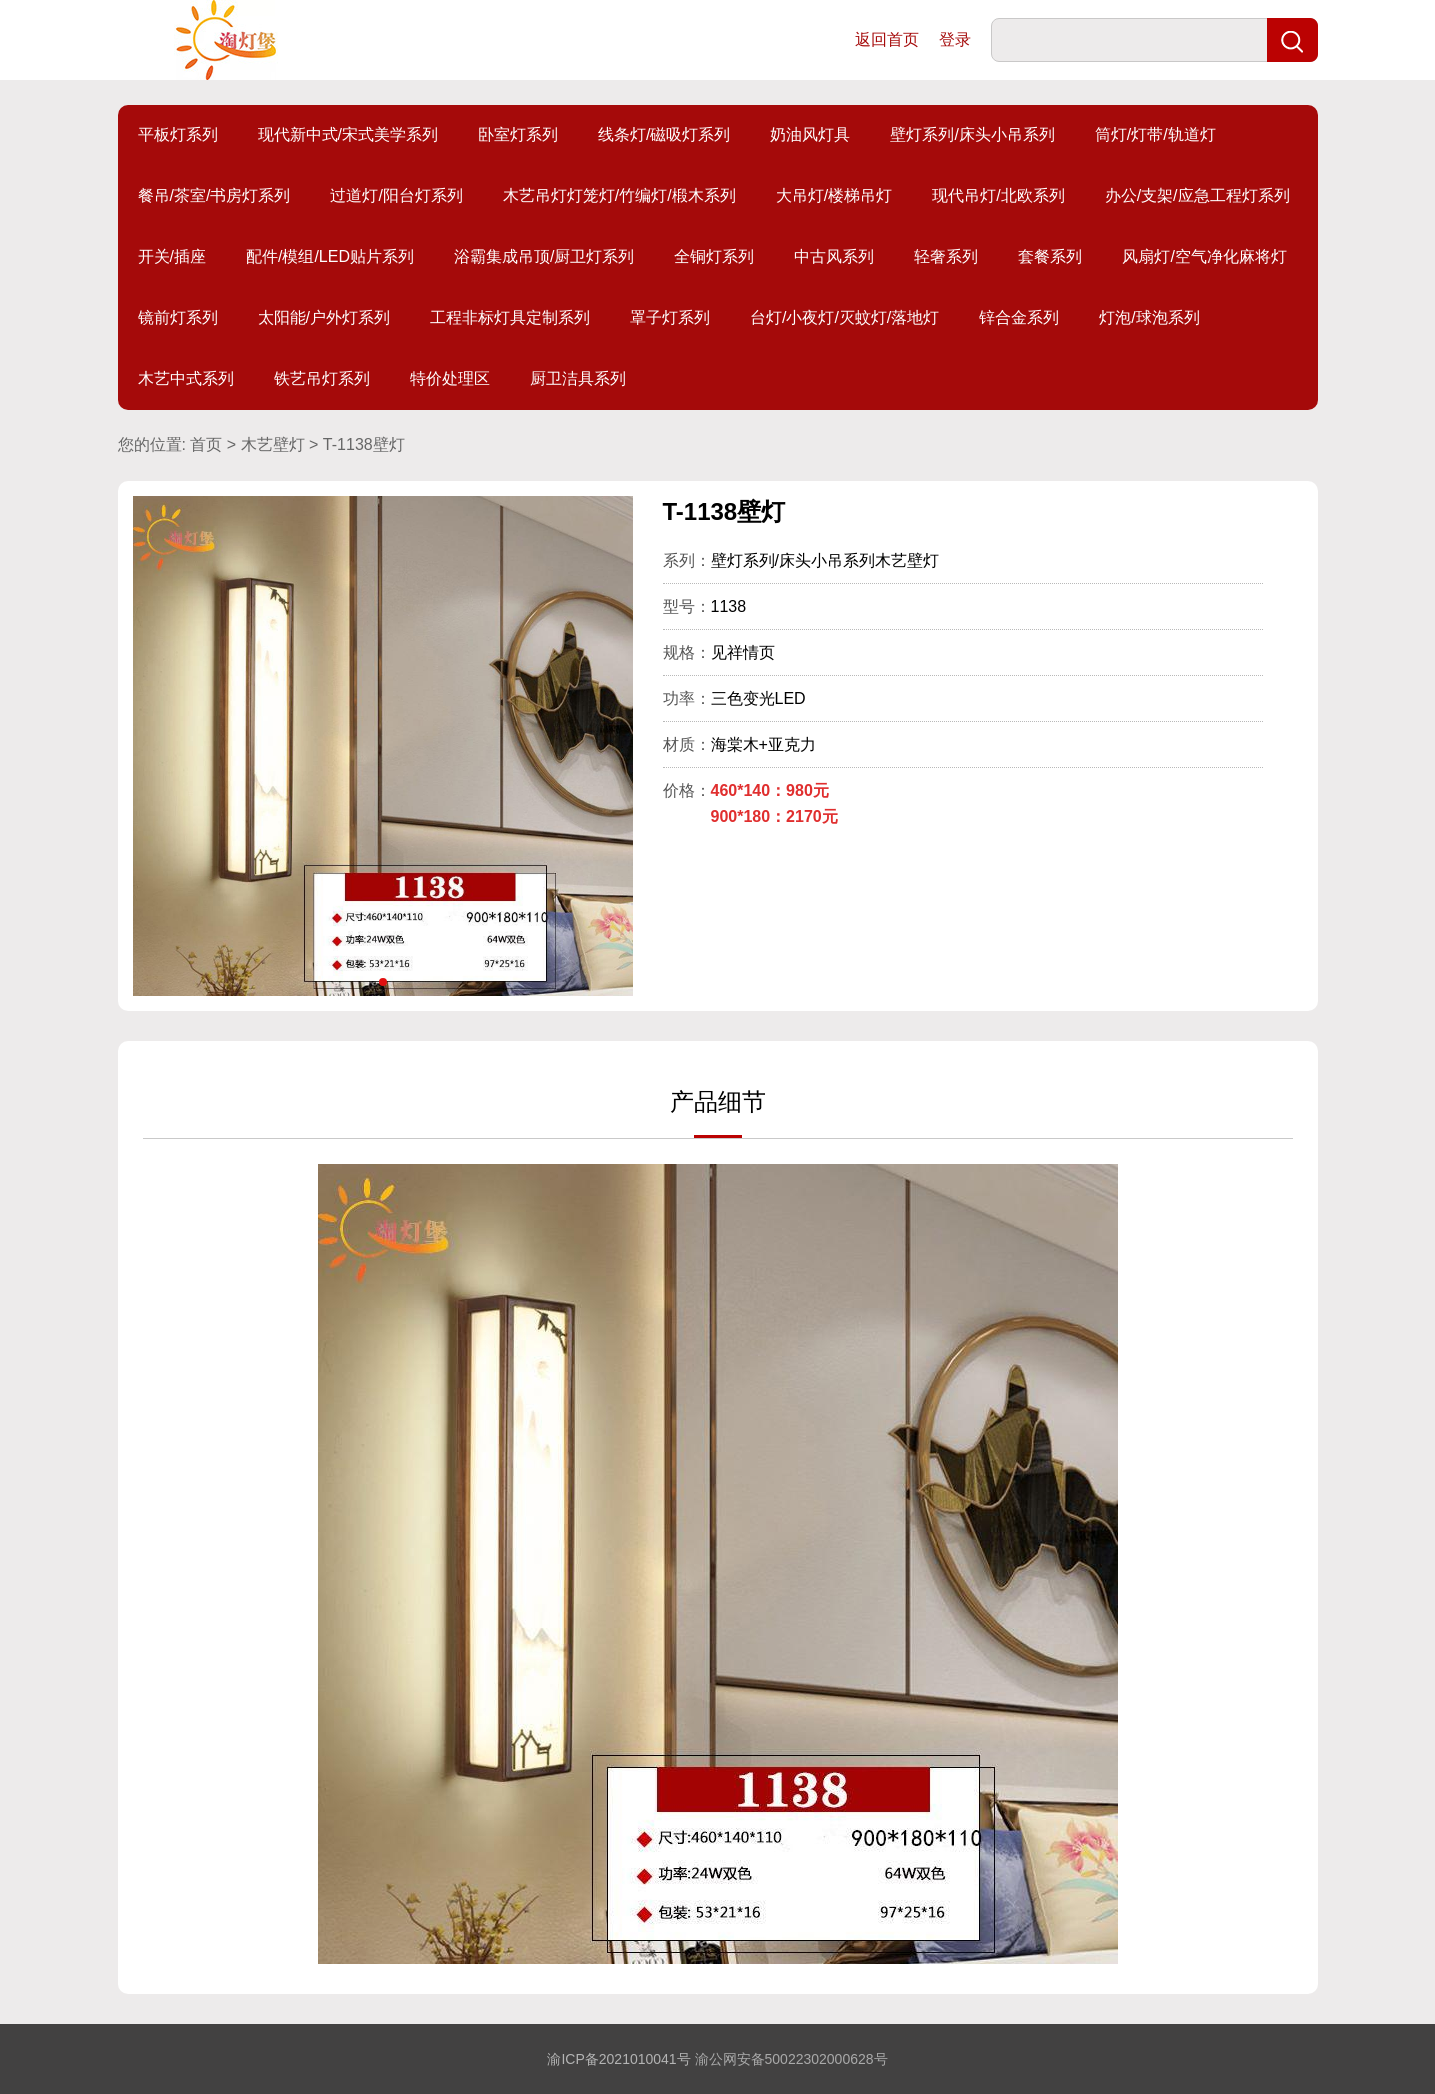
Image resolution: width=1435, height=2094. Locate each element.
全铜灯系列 (714, 256)
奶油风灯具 (810, 134)
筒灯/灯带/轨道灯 (1155, 134)
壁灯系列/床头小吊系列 (972, 134)
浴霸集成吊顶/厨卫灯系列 (544, 256)
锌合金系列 (1019, 317)
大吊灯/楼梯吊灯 (834, 195)
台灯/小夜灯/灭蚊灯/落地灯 (844, 317)
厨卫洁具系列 (578, 378)
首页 (206, 444)
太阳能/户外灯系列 (324, 317)
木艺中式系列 (186, 378)
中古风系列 (834, 256)
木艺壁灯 (273, 444)
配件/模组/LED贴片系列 (330, 256)
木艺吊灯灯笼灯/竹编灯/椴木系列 (619, 195)
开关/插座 (172, 256)
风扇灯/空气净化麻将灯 (1204, 256)
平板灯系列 (178, 134)
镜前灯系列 (178, 317)
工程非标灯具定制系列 (510, 317)
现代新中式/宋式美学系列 (348, 134)
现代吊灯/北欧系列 (998, 195)
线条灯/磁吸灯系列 (664, 134)
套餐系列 (1050, 256)
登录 (955, 39)
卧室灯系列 (518, 134)
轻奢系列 (946, 256)
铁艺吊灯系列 (322, 378)
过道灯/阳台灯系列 (396, 195)
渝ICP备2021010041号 (618, 2059)
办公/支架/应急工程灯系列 (1197, 195)
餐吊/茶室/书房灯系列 (214, 195)
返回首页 (887, 39)
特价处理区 (450, 378)
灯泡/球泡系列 (1149, 317)
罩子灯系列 (670, 317)
